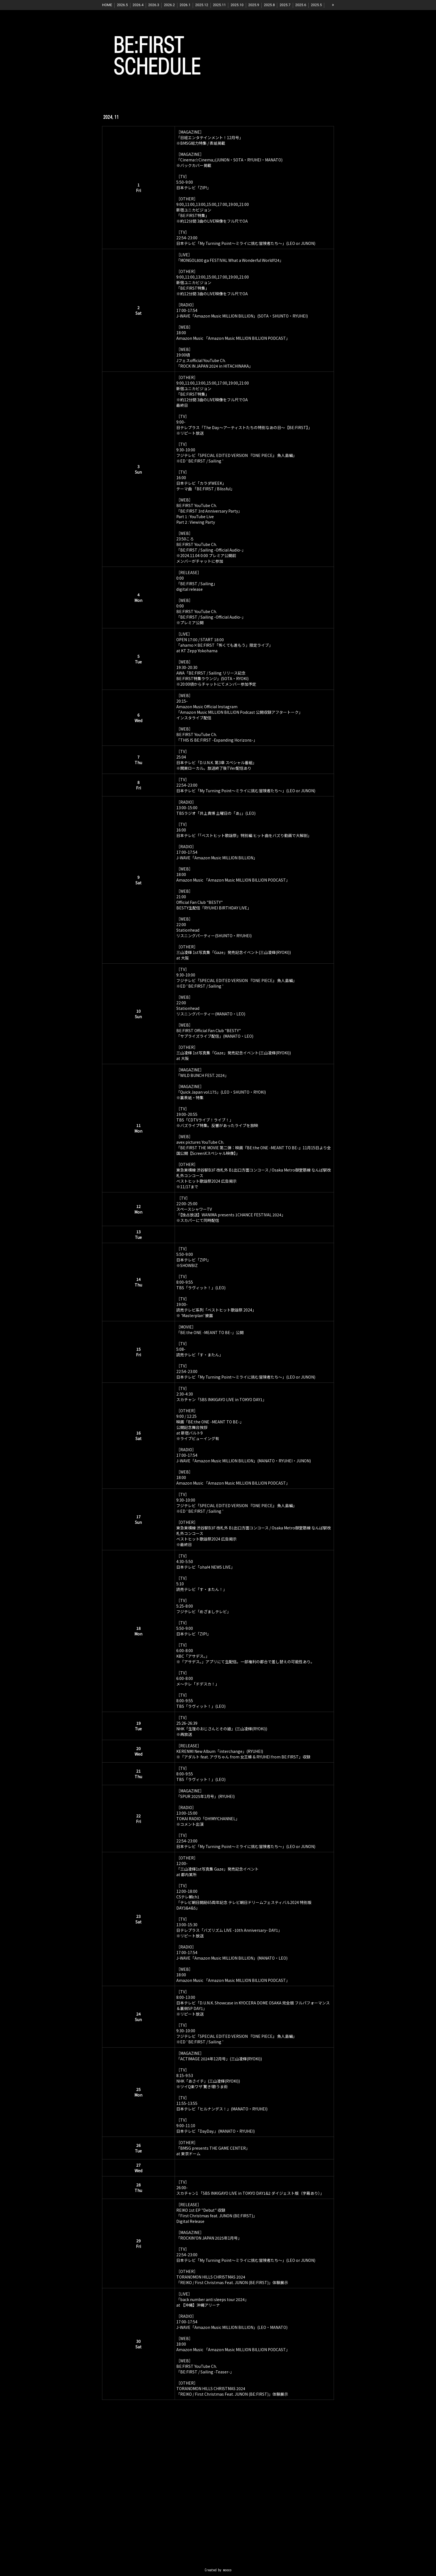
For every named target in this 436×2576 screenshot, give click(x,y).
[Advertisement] (218, 2494)
